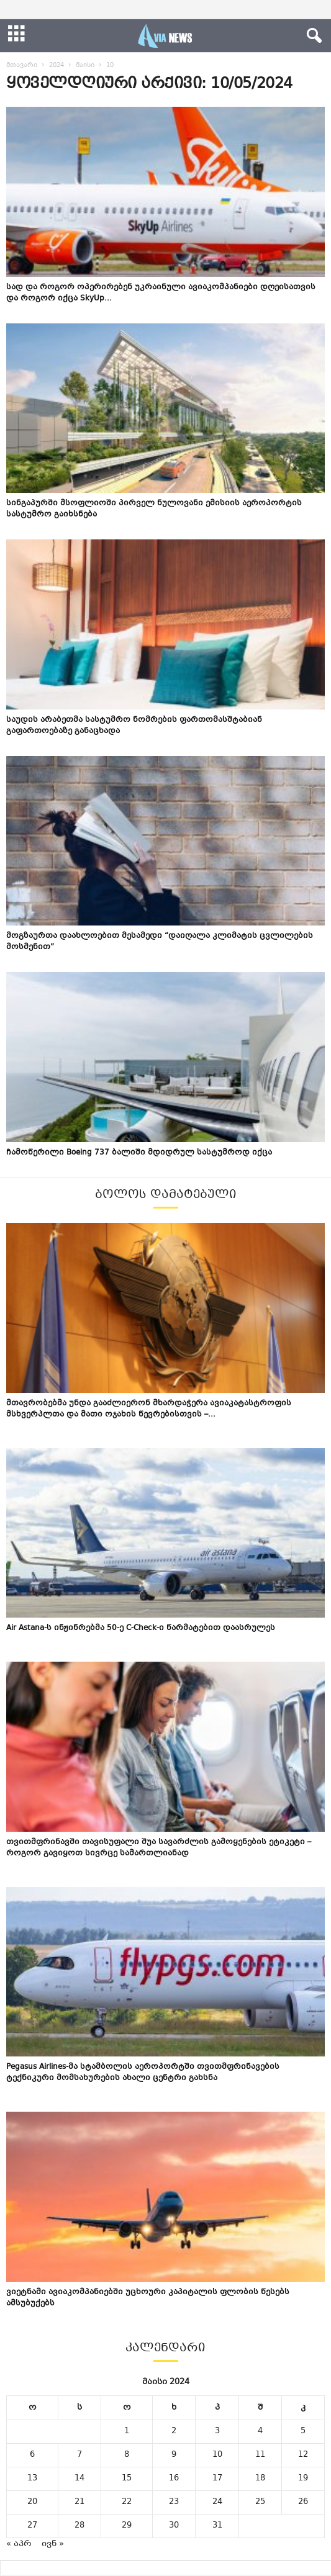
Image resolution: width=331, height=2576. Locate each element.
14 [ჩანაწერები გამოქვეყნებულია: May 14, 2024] (79, 2478)
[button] (311, 36)
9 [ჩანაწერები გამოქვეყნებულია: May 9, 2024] (173, 2455)
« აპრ (19, 2544)
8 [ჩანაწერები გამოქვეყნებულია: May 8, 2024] (126, 2455)
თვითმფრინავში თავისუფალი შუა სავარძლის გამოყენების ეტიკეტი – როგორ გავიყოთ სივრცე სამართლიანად (158, 1848)
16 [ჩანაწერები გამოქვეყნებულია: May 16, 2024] (174, 2478)
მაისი (85, 65)
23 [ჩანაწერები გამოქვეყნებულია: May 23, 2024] (174, 2502)
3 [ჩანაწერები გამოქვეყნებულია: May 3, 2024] (217, 2431)
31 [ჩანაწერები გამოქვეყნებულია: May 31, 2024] (217, 2526)
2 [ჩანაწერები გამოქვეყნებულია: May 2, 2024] (173, 2431)
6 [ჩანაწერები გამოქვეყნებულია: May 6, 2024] (32, 2455)
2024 (56, 65)
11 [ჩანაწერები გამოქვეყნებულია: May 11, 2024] (260, 2455)
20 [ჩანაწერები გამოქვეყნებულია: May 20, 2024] (32, 2502)
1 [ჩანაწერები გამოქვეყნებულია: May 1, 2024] (126, 2431)
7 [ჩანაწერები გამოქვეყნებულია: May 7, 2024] (79, 2455)
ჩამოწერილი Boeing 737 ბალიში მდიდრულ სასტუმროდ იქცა (139, 1152)
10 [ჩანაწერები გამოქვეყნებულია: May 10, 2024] (217, 2455)
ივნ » (53, 2544)
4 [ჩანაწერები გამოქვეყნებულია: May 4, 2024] (260, 2431)
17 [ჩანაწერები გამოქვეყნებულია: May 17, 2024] (217, 2478)
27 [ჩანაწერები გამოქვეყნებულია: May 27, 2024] (32, 2526)
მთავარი (21, 65)
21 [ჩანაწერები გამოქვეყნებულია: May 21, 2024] (79, 2502)
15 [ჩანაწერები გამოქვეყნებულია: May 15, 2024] (127, 2478)
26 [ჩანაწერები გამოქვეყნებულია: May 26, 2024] (303, 2502)
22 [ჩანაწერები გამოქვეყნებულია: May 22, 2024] (127, 2502)
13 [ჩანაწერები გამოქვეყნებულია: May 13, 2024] (32, 2478)
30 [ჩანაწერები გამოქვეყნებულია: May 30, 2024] (174, 2526)
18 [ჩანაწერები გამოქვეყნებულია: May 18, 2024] (260, 2478)
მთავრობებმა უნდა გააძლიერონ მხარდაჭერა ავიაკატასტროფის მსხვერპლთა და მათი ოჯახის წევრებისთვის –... (148, 1409)
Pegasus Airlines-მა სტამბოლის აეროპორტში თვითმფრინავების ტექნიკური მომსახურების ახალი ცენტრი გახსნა (142, 2072)
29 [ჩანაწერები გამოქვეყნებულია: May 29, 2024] (127, 2526)
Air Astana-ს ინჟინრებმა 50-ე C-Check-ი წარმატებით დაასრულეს (140, 1628)
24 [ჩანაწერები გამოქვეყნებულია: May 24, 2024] (217, 2502)
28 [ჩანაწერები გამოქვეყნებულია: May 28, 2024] (79, 2526)
